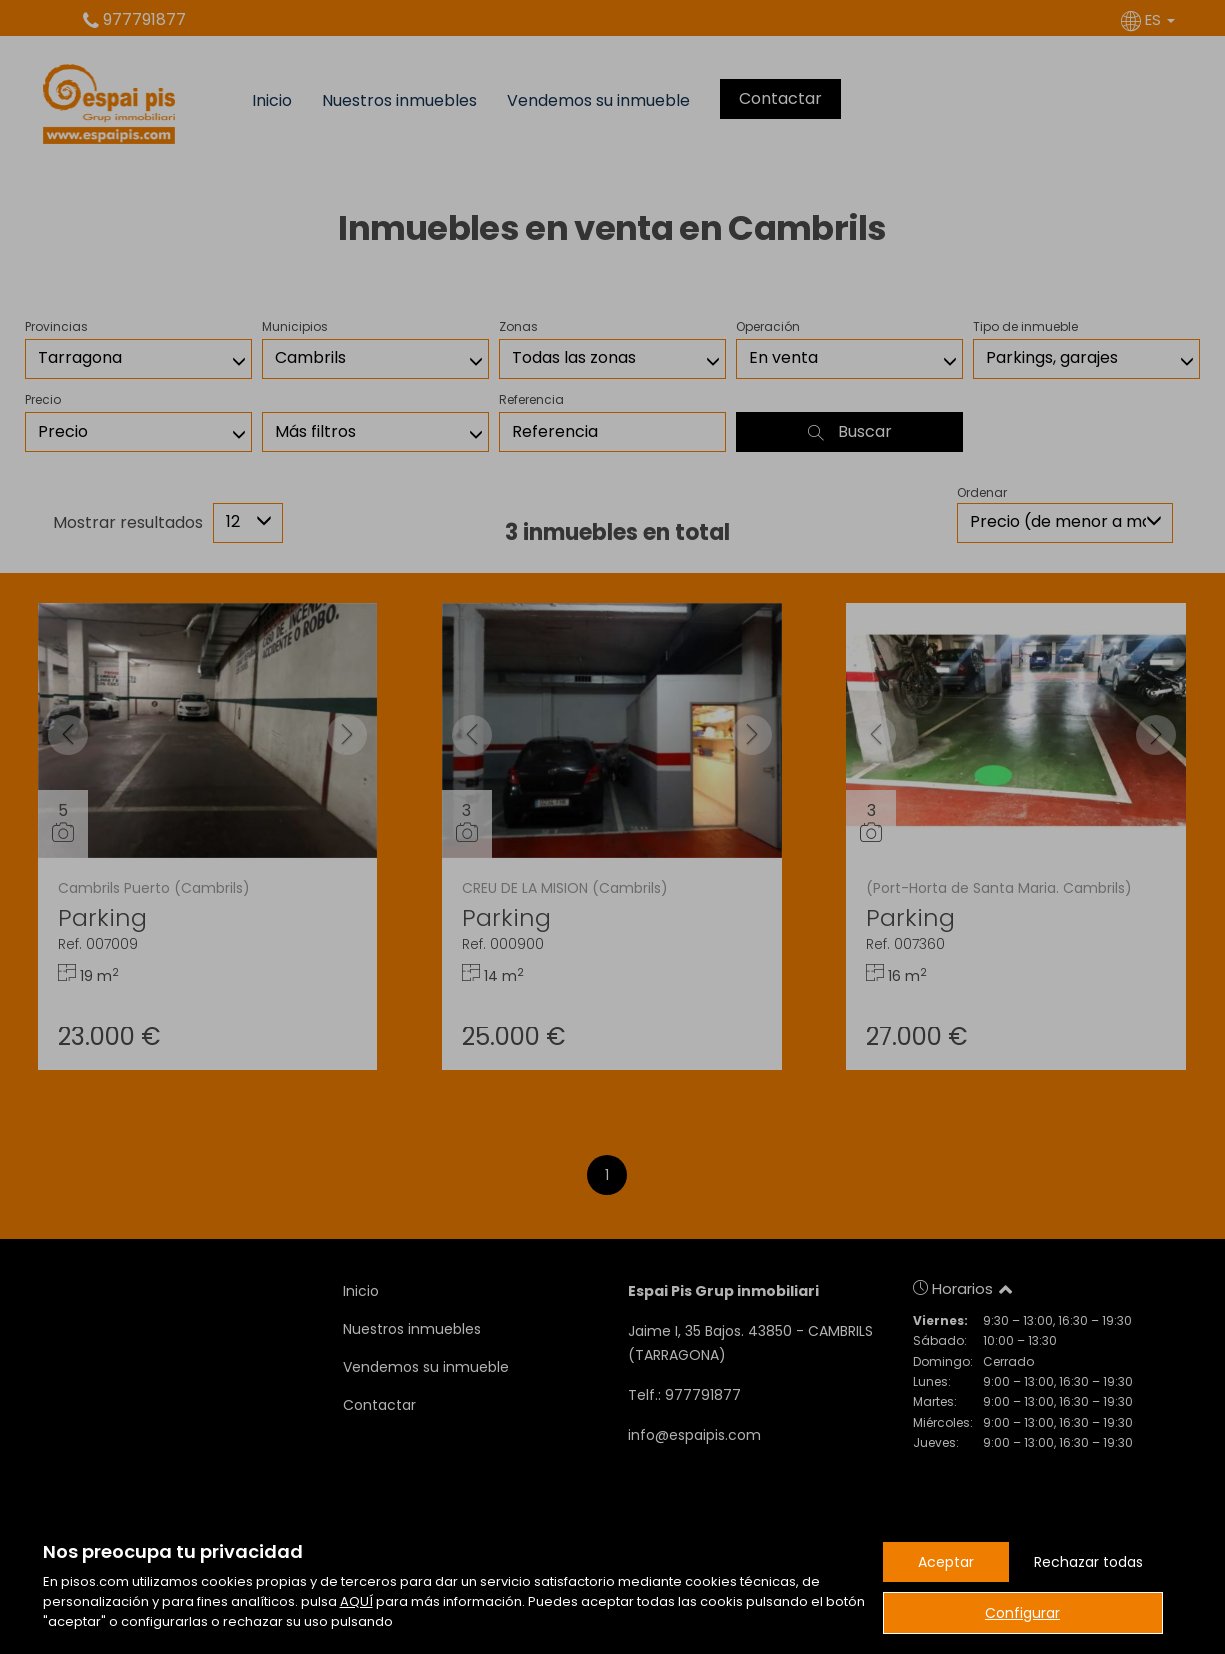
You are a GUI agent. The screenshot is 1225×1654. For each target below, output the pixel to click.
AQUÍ (356, 1601)
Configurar (1022, 1613)
